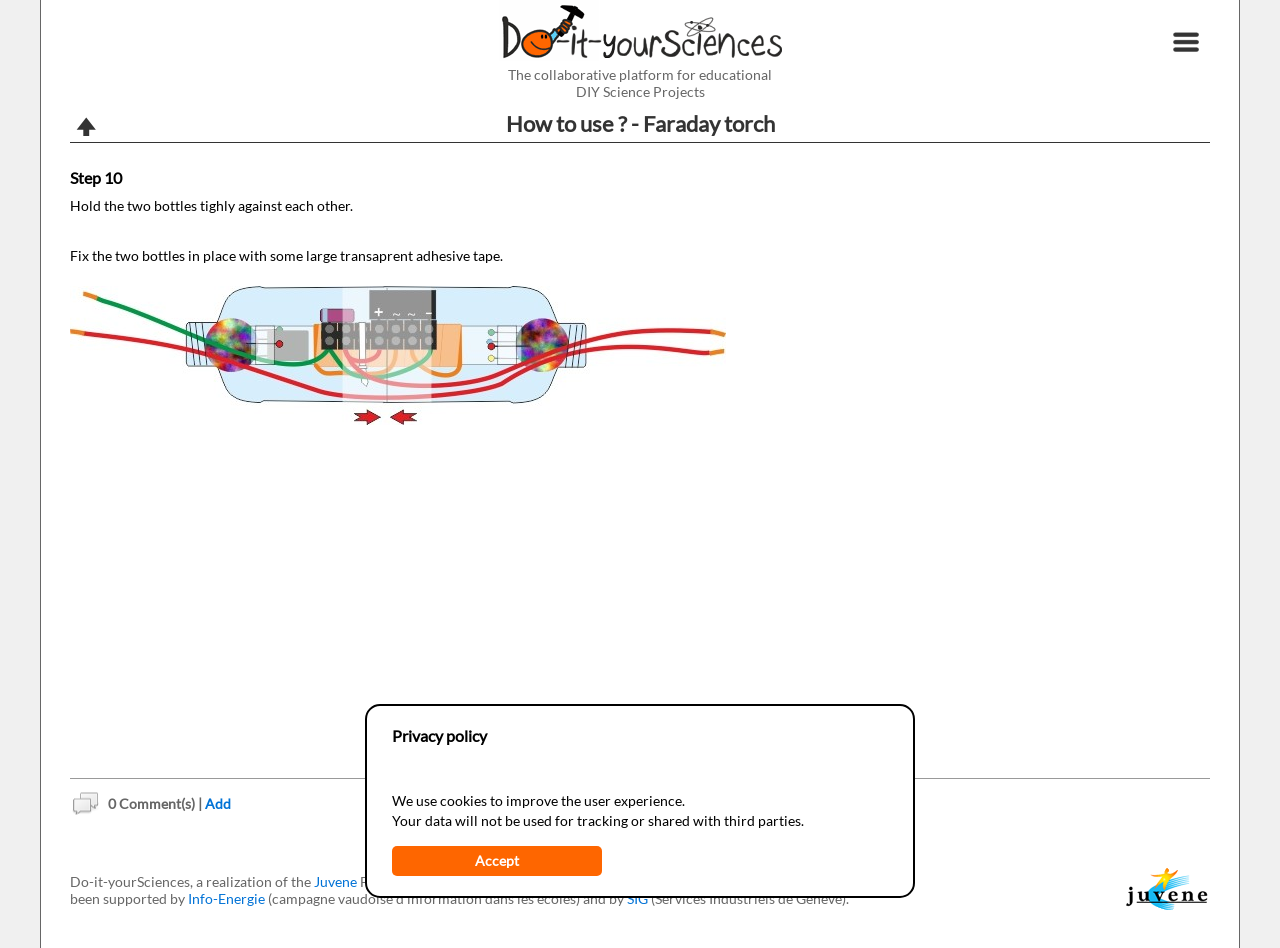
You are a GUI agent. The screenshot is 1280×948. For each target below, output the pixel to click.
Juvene (335, 881)
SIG (637, 898)
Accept (497, 860)
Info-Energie (226, 898)
